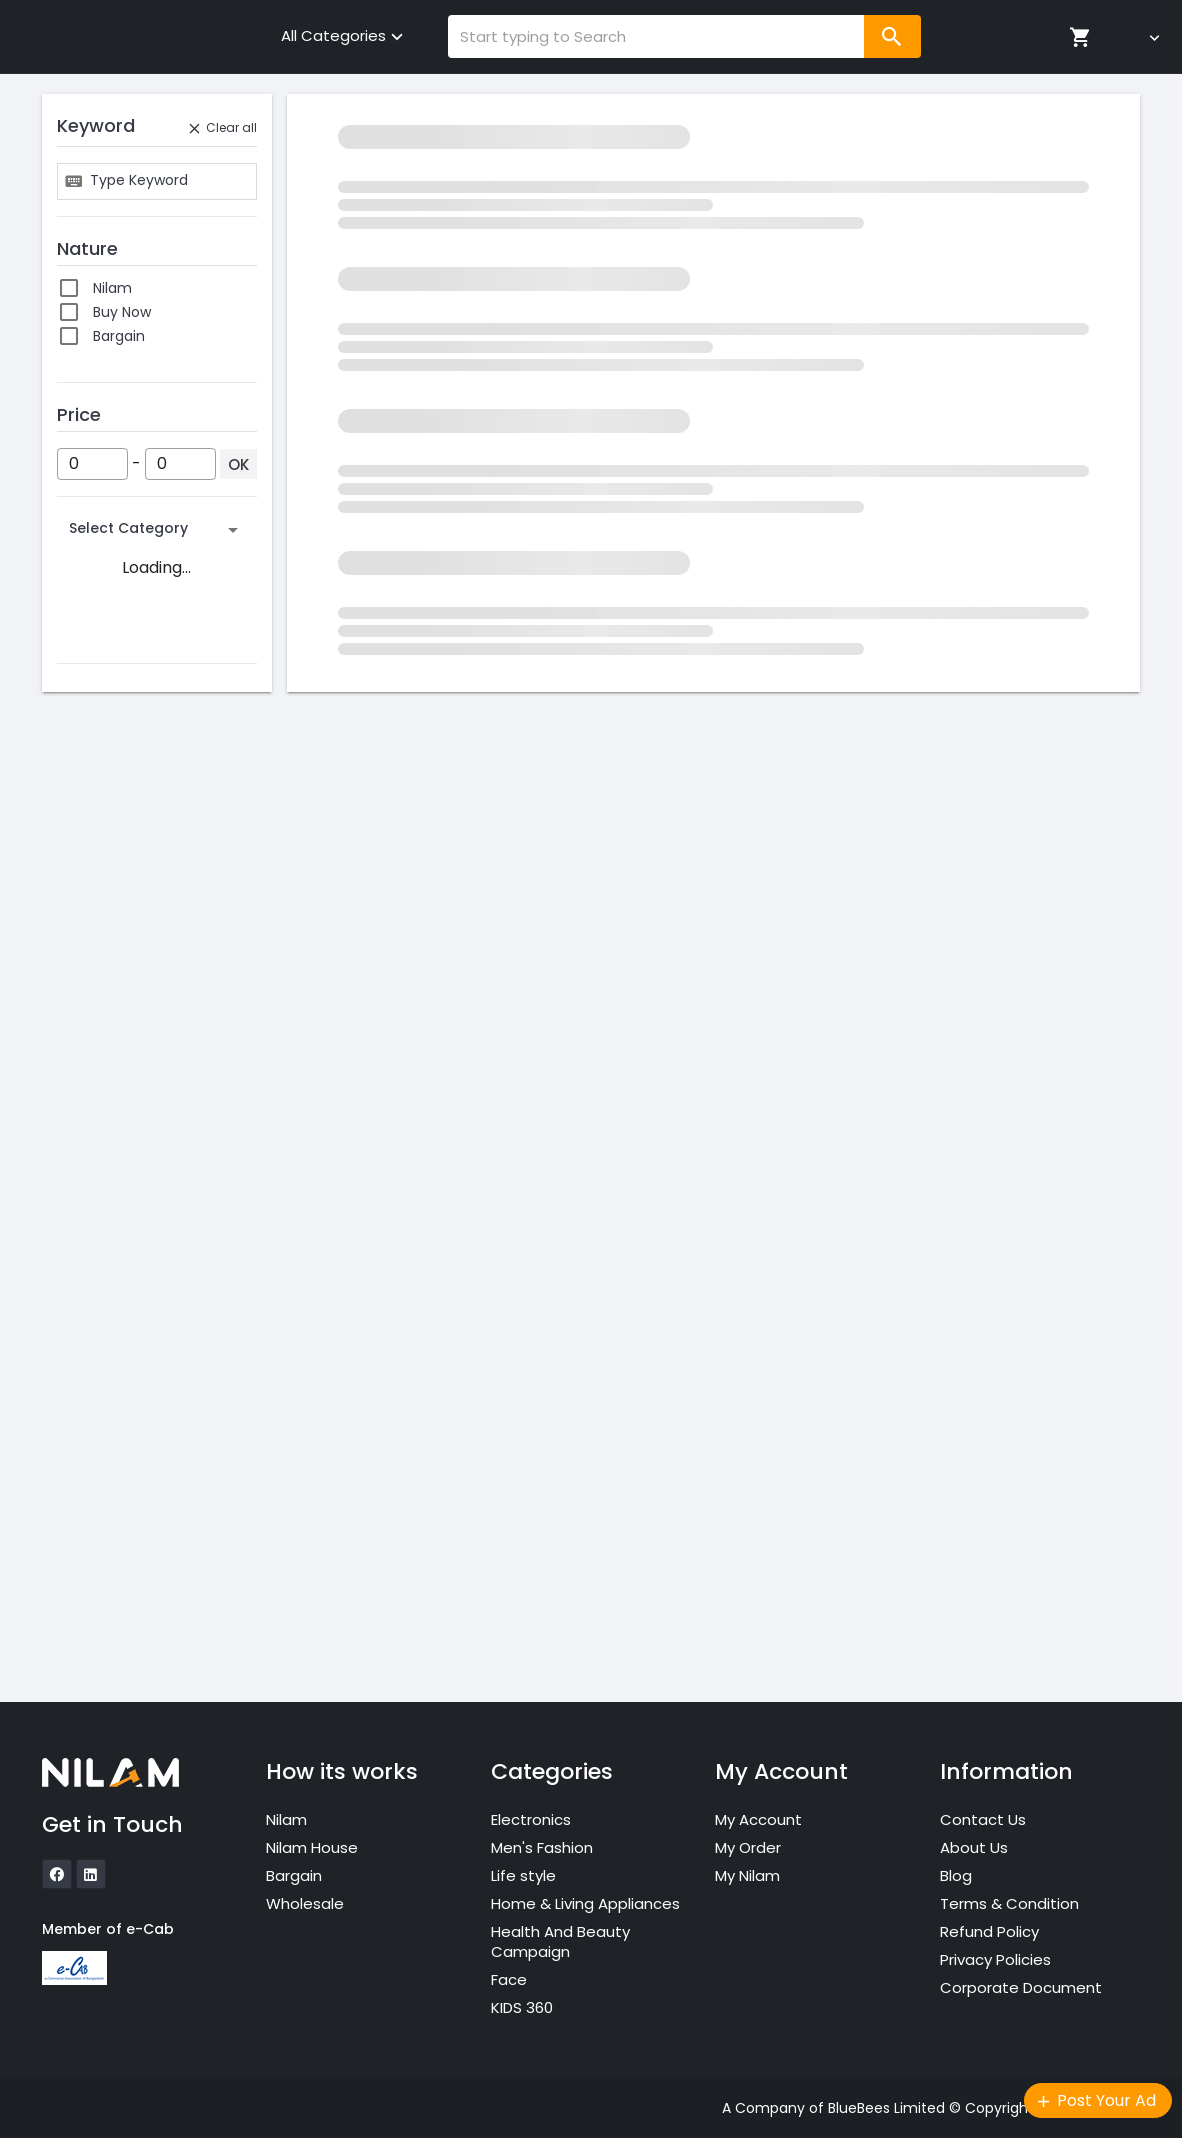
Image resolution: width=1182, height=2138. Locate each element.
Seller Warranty (146, 901)
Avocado (124, 1097)
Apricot (118, 1025)
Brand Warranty (147, 735)
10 (99, 1545)
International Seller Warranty (158, 803)
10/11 (107, 1617)
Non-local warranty (160, 877)
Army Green (135, 1073)
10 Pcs (113, 1569)
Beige (112, 1121)
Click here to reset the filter (713, 197)
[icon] (57, 1874)
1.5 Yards (122, 1497)
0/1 (103, 1425)
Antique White (142, 1001)
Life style (523, 1875)
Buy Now (122, 312)
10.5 (105, 1593)
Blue (107, 1169)
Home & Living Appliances (585, 1903)
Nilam (112, 288)
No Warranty (136, 853)
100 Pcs (118, 1641)
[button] (157, 530)
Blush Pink (126, 1241)
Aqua (111, 1049)
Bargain (119, 336)
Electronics (531, 1819)
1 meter (119, 1449)
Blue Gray (126, 1193)
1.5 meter (124, 1473)
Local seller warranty (164, 829)
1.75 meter (129, 1521)
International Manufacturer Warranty (141, 768)
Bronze (116, 1265)
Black (111, 1145)
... (97, 1401)
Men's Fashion (542, 1847)
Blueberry (125, 1217)
